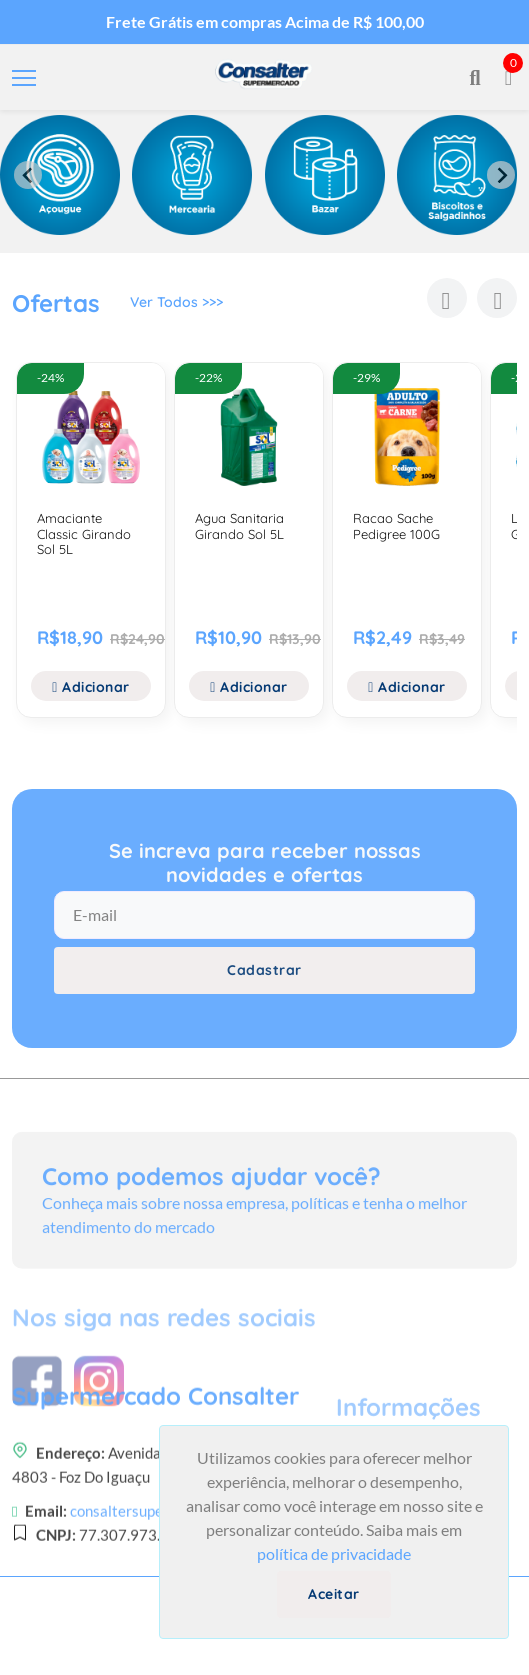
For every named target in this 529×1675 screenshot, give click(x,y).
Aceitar (334, 1594)
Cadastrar (264, 984)
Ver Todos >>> (176, 307)
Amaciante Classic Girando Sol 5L (84, 533)
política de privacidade (334, 1553)
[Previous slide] (28, 175)
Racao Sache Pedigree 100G (396, 526)
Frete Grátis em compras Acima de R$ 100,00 (265, 21)
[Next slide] (501, 175)
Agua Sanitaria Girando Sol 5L (239, 526)
